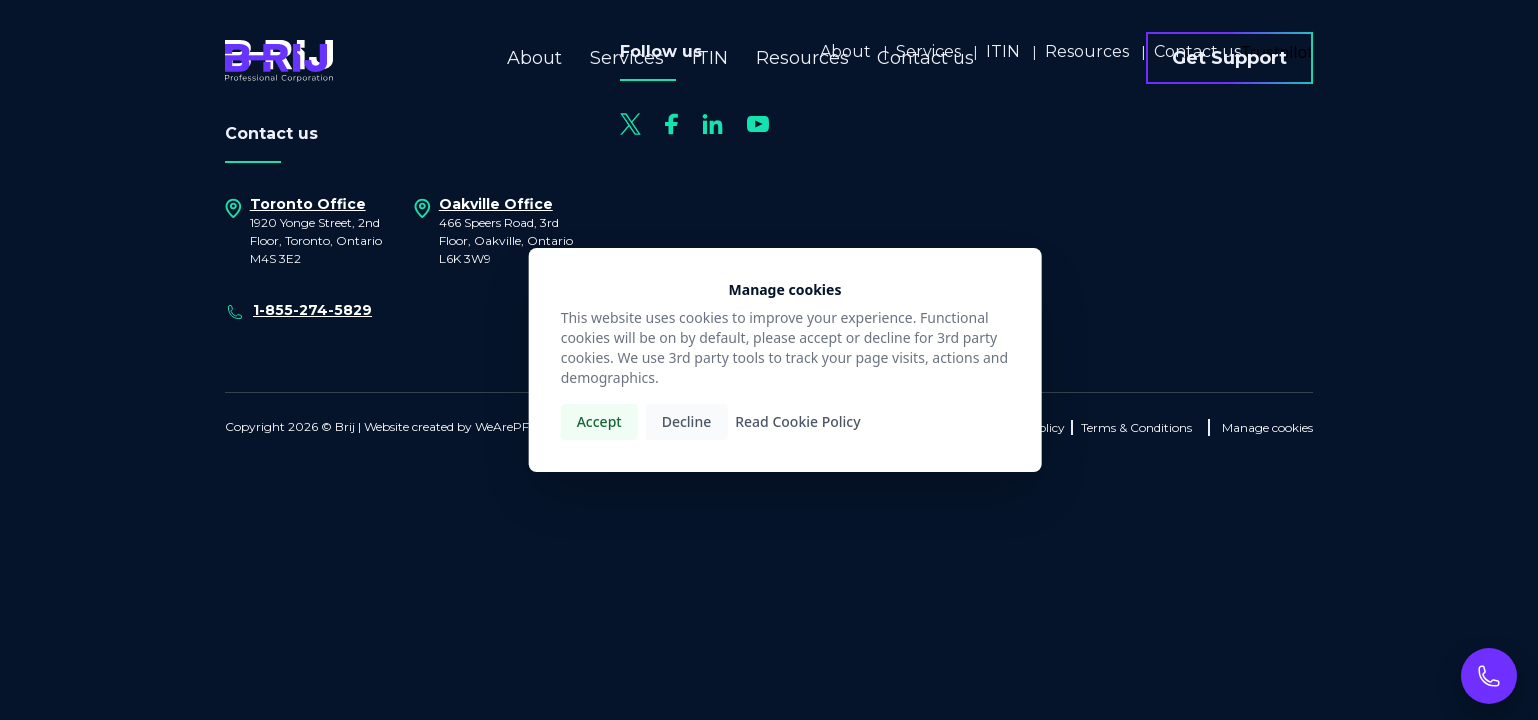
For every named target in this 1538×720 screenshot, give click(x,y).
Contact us (925, 58)
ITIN (710, 58)
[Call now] (1489, 676)
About (534, 58)
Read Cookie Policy (797, 421)
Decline (687, 421)
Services (627, 58)
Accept (599, 421)
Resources (802, 58)
